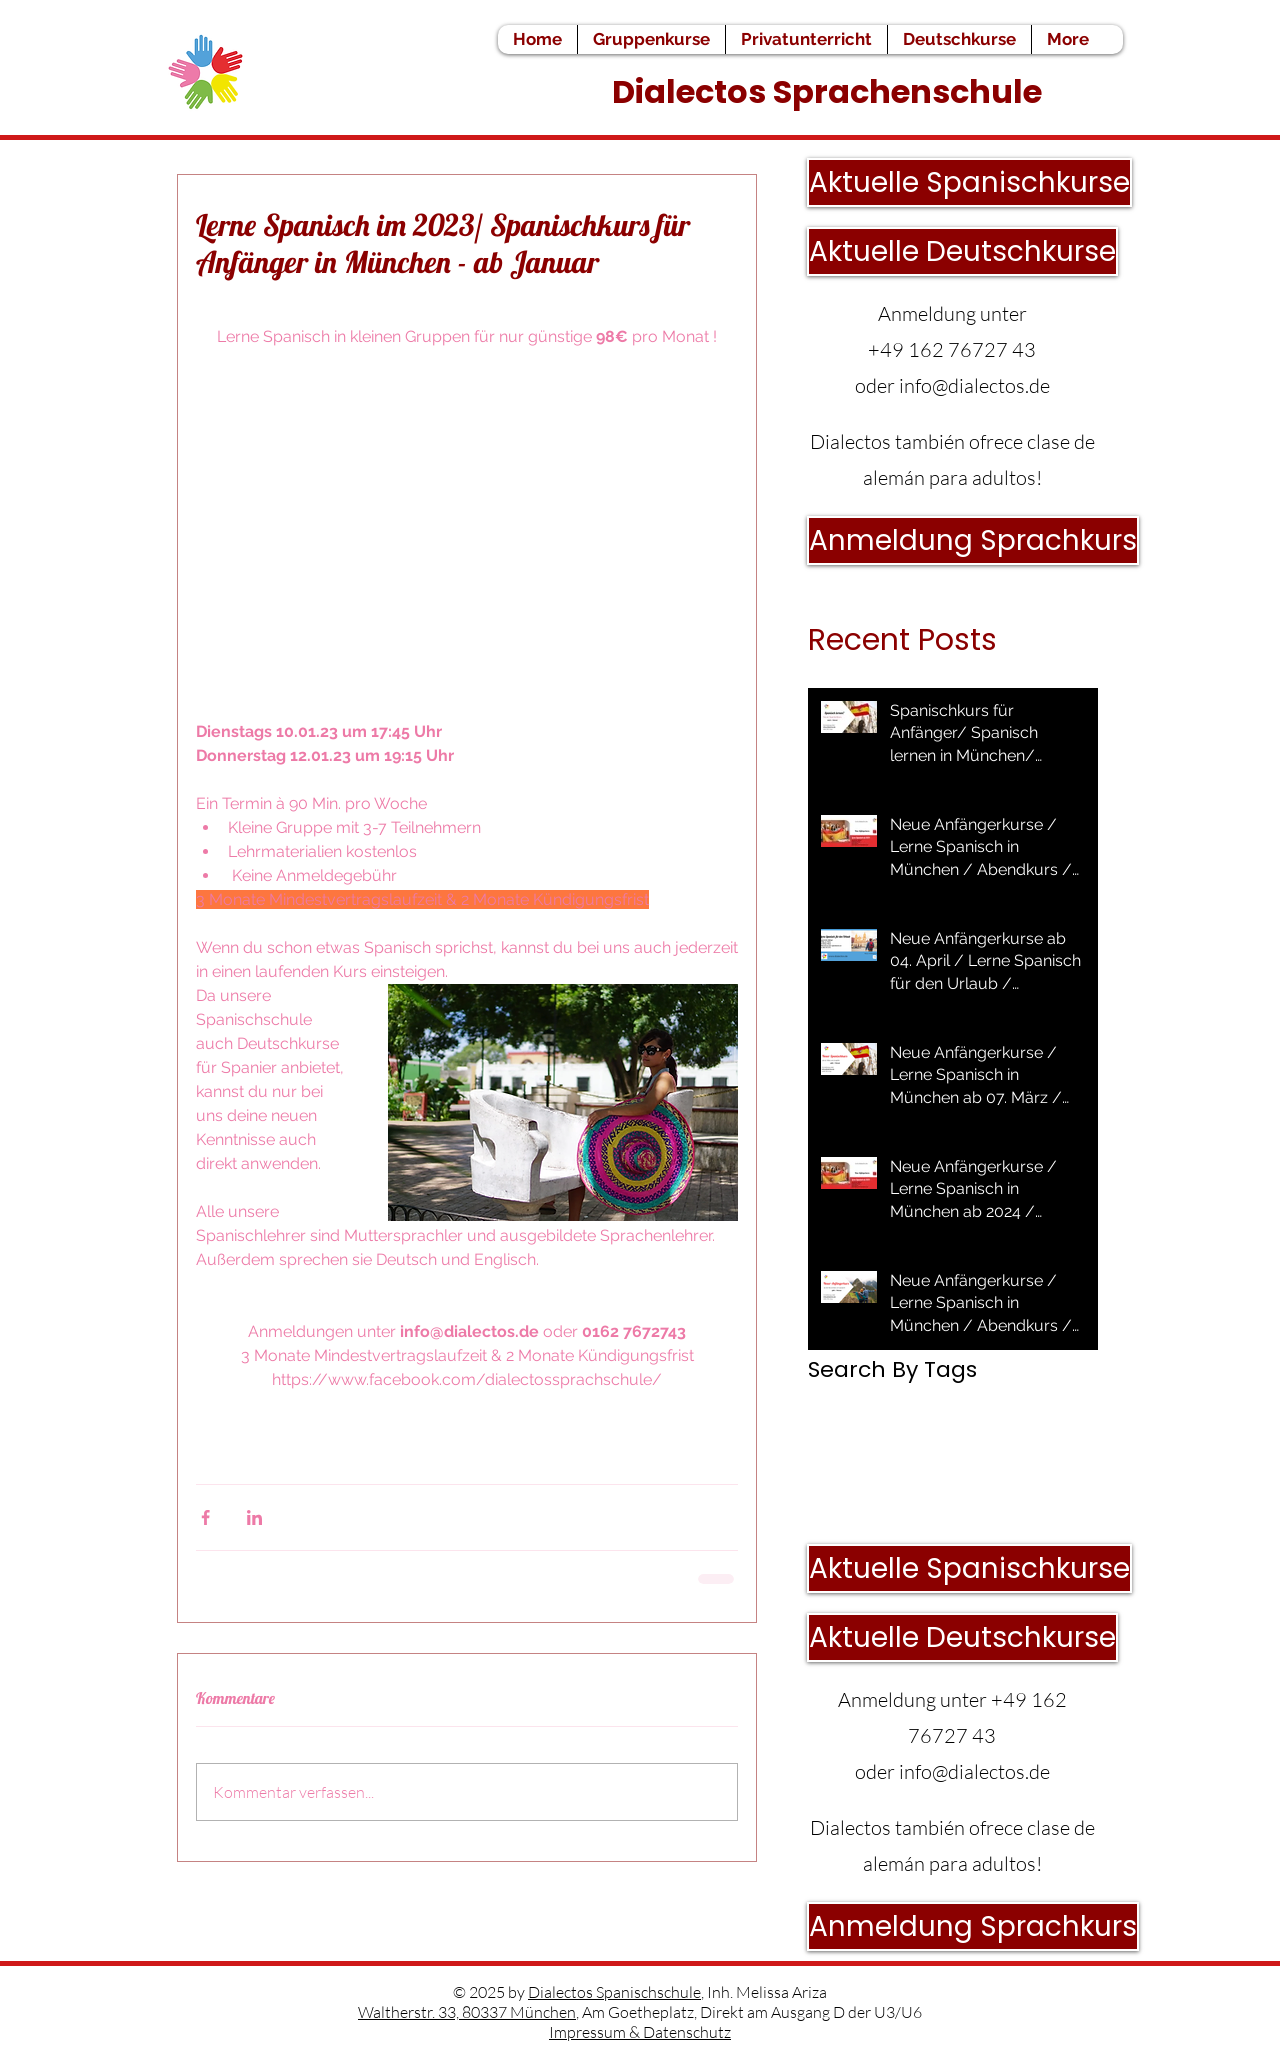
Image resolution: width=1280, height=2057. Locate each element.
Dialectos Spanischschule (614, 1992)
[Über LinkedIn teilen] (254, 1517)
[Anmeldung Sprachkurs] (973, 540)
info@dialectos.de (974, 385)
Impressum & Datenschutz (640, 2032)
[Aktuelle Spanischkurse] (969, 182)
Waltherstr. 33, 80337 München (467, 2012)
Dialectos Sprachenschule (830, 91)
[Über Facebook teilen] (205, 1517)
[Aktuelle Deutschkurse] (962, 251)
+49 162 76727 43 (952, 349)
